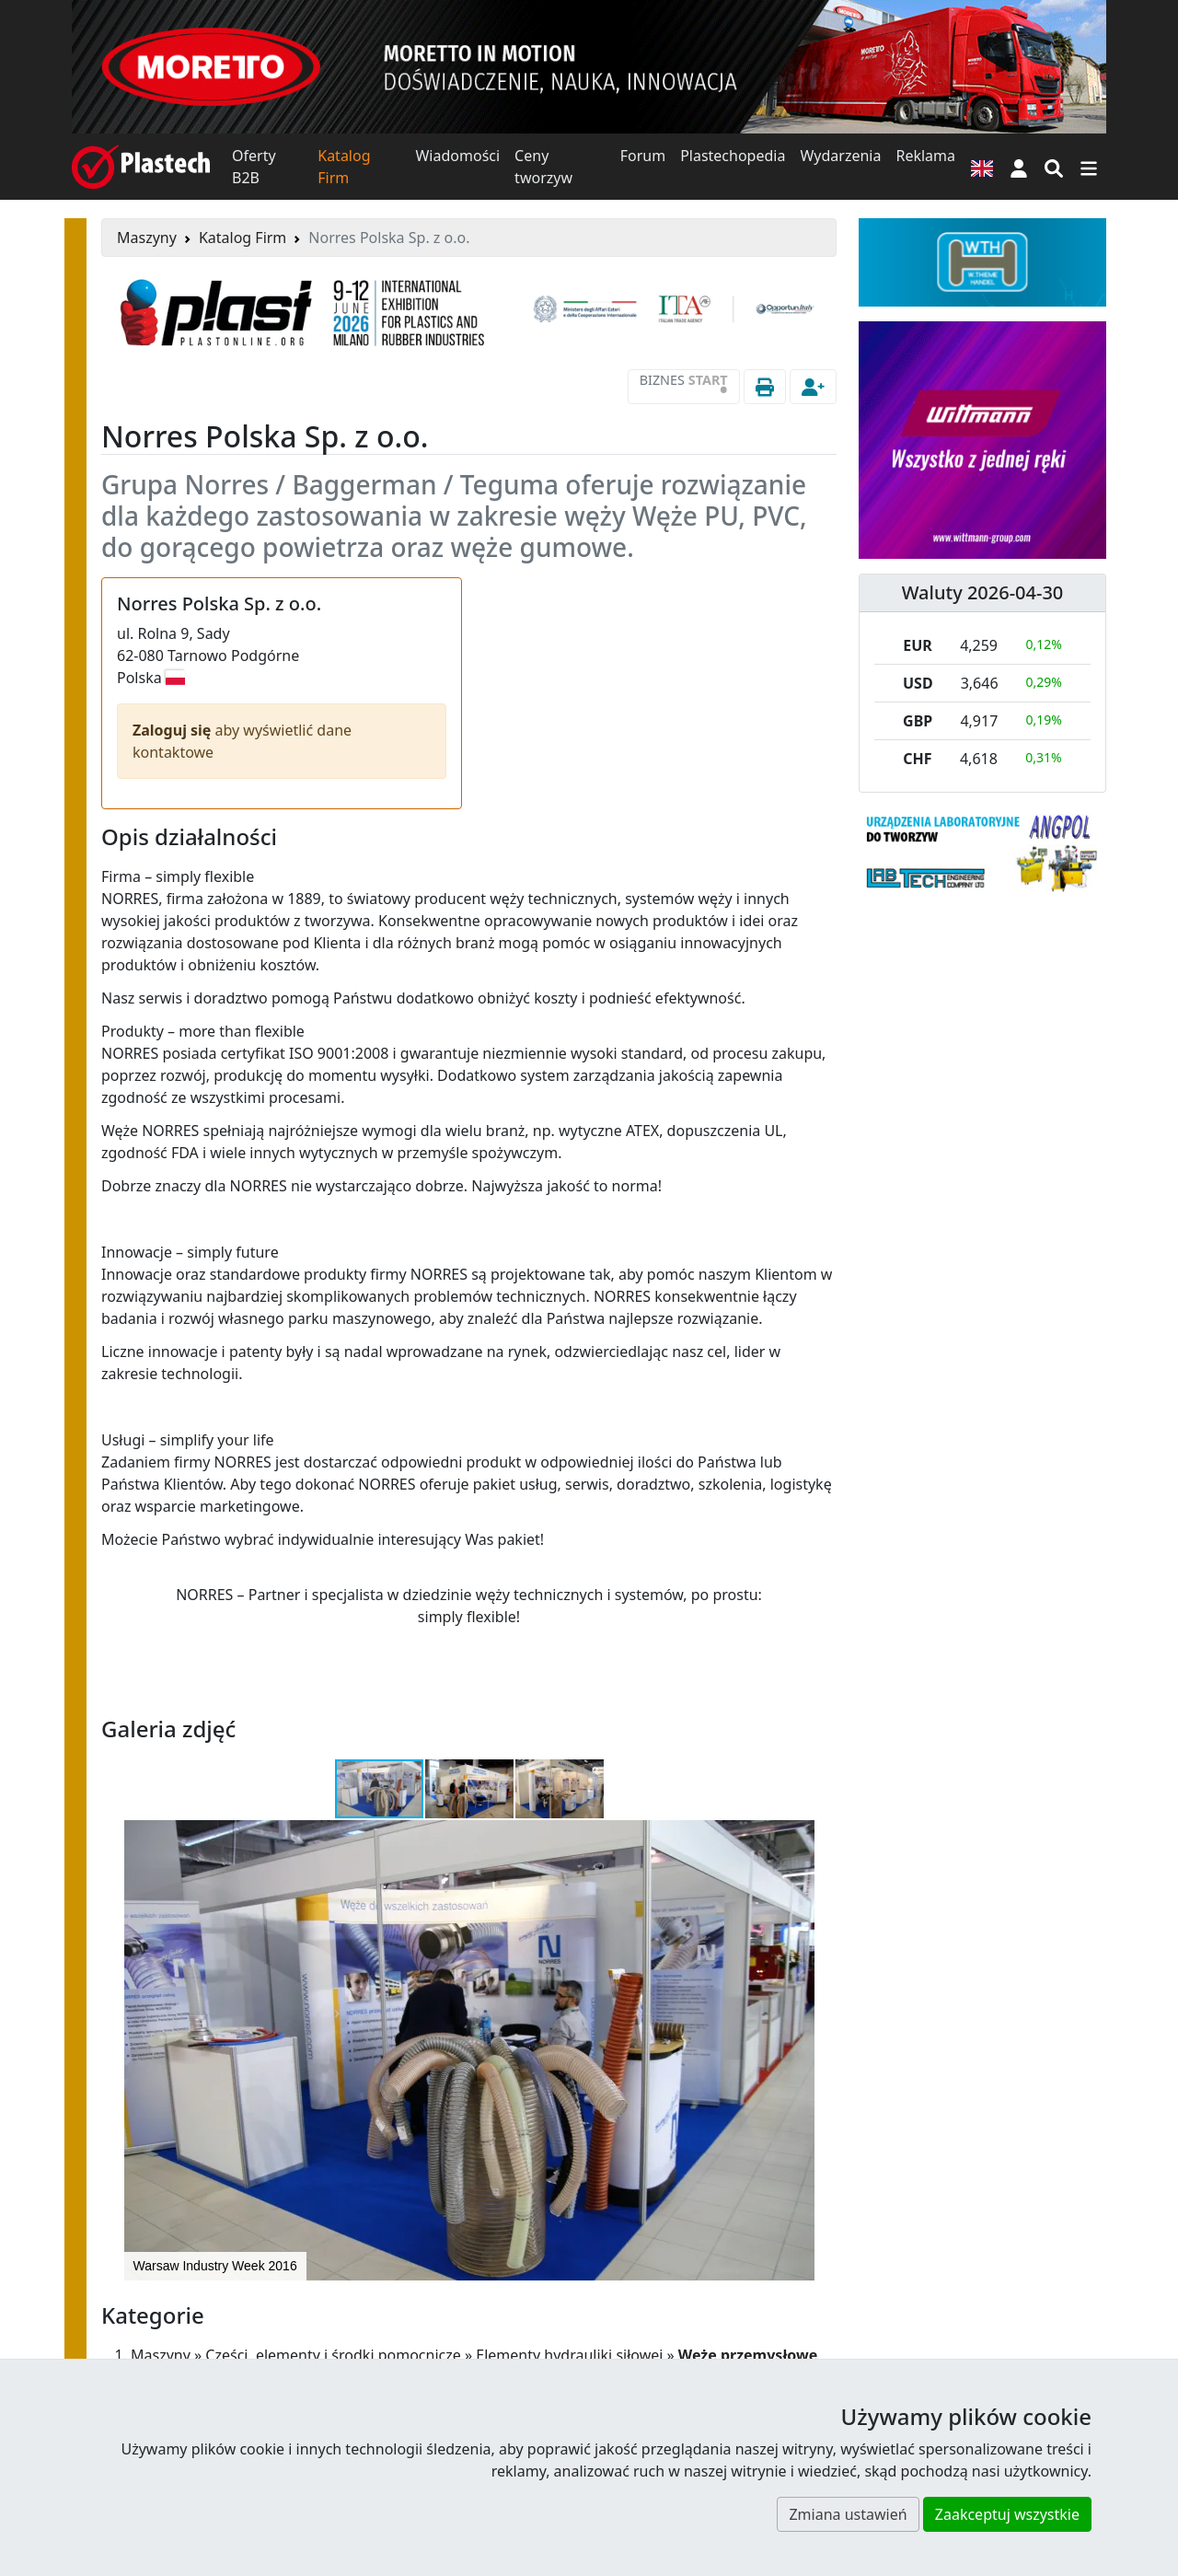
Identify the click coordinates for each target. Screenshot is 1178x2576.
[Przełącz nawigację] (1088, 166)
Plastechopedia (732, 155)
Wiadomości (457, 155)
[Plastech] (141, 167)
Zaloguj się (174, 730)
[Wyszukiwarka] (1053, 166)
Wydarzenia (840, 155)
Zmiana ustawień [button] (848, 2514)
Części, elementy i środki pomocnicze (332, 2355)
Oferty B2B (254, 166)
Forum (642, 155)
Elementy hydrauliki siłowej (569, 2355)
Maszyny (147, 237)
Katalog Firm (344, 166)
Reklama (925, 155)
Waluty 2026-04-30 (983, 592)
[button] (1018, 166)
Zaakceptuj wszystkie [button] (1007, 2514)
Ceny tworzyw (543, 166)
